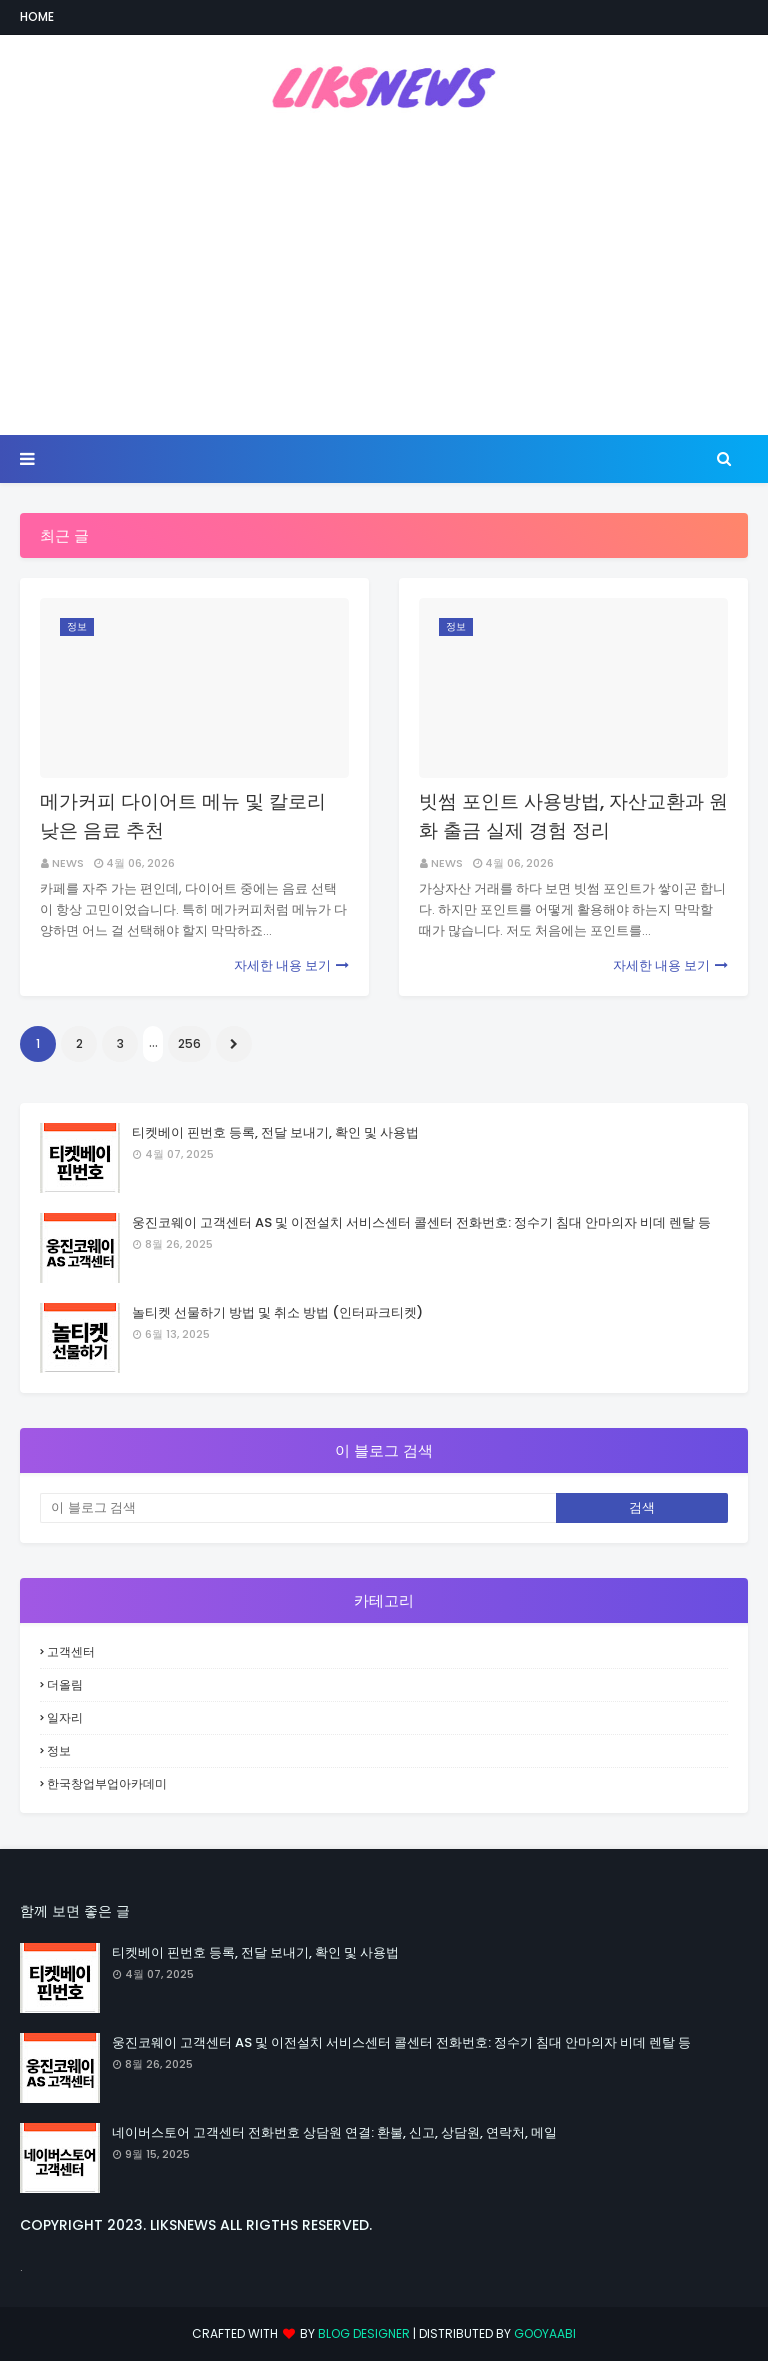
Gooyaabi (545, 2333)
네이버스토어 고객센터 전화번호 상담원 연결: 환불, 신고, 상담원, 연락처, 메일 (334, 2132)
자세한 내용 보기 (282, 965)
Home (37, 16)
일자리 (65, 1717)
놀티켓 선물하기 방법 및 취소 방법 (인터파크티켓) (277, 1312)
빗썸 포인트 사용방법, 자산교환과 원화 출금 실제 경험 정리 (573, 816)
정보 (59, 1750)
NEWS (68, 863)
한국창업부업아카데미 (107, 1783)
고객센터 (71, 1651)
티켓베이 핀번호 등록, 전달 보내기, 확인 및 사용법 (275, 1132)
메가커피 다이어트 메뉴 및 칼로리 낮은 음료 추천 (183, 816)
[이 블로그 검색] (298, 1508)
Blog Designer (364, 2333)
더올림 (65, 1684)
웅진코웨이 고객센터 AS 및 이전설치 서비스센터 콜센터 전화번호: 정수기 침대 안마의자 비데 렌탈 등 (421, 1222)
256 (189, 1043)
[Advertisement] (384, 275)
